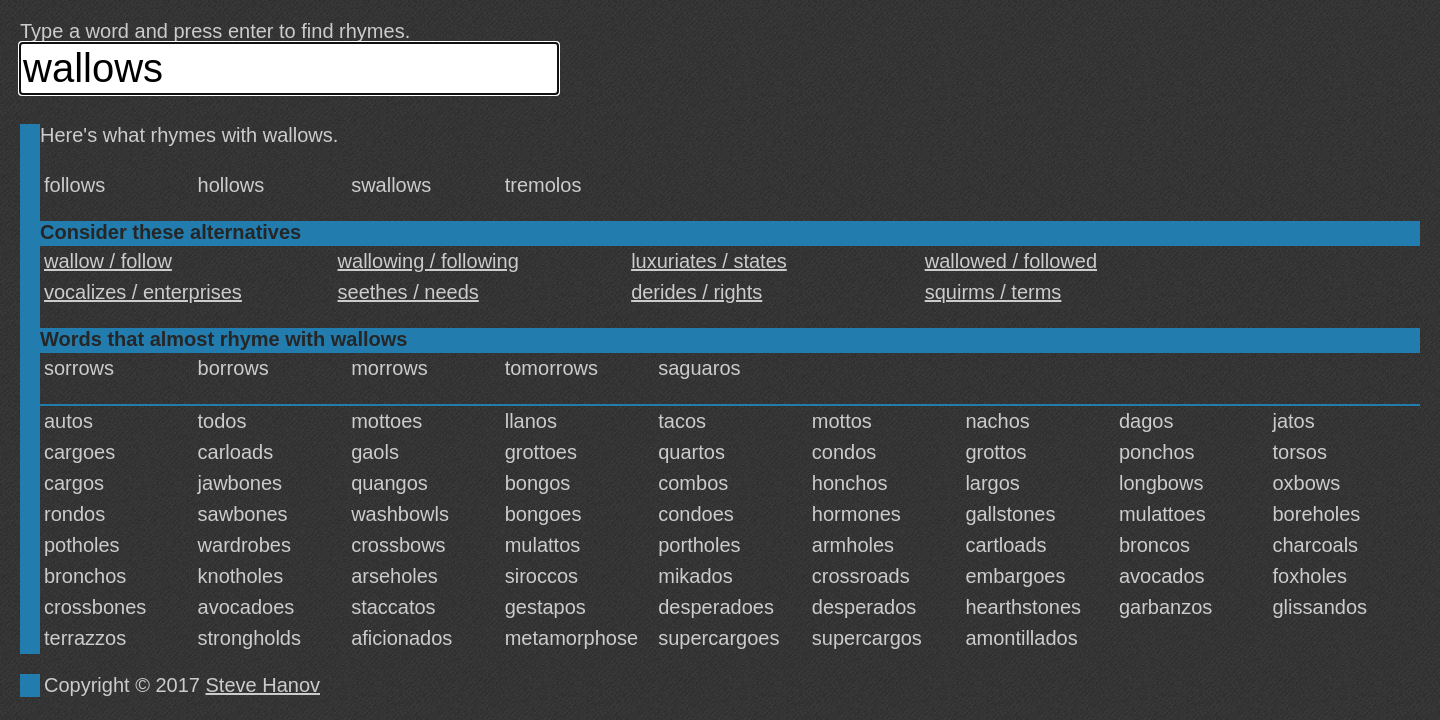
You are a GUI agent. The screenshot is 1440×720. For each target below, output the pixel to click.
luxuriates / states (709, 261)
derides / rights (696, 292)
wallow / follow (108, 261)
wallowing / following (428, 261)
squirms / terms (993, 292)
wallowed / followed (1011, 261)
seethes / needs (408, 292)
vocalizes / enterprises (143, 292)
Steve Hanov (263, 685)
